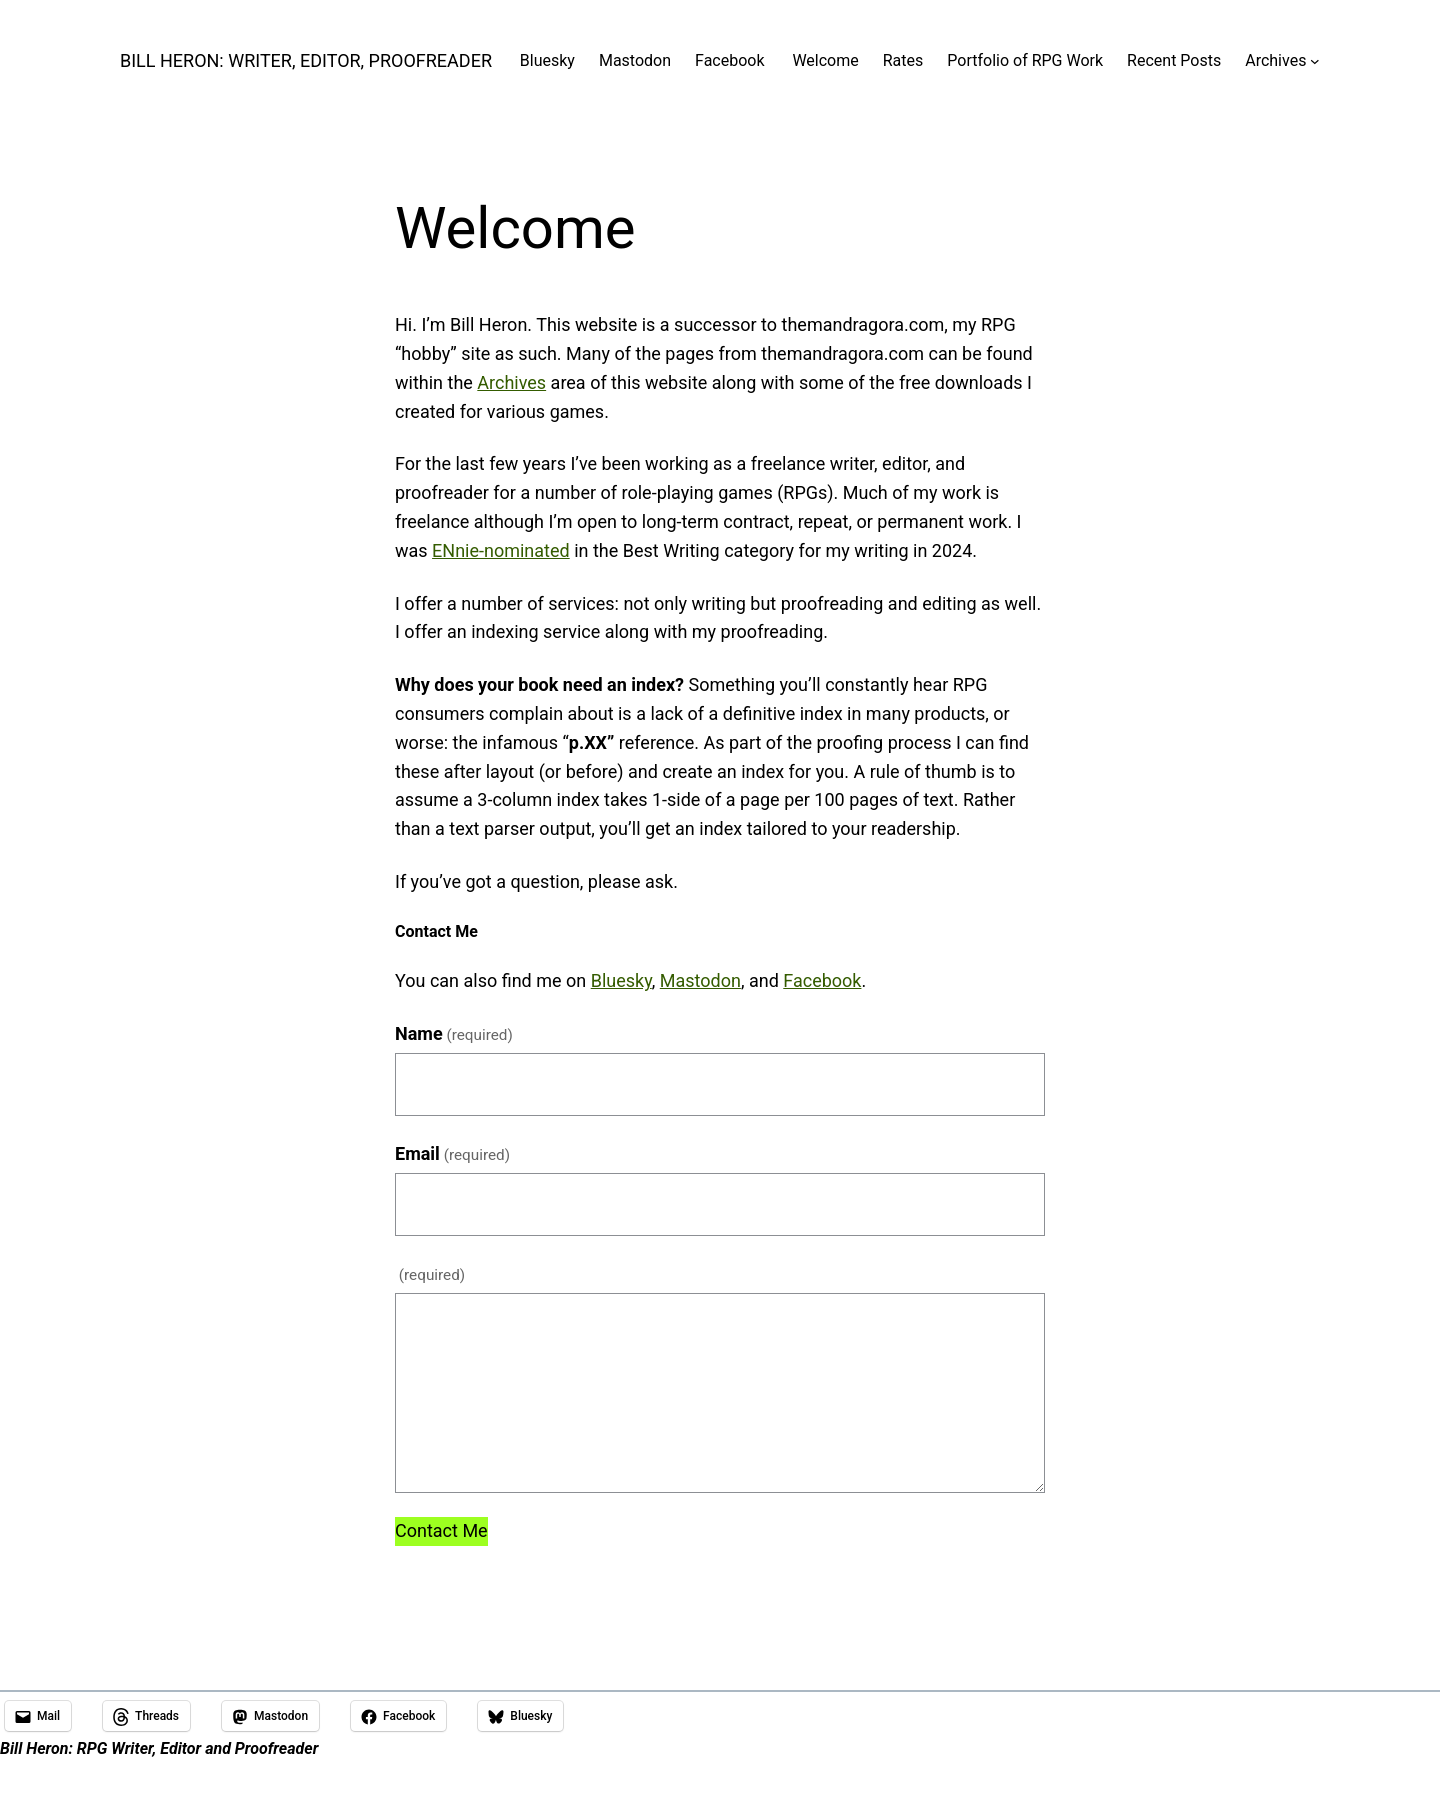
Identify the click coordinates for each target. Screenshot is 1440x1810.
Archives (511, 382)
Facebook (822, 980)
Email (452, 1153)
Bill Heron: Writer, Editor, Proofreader (306, 60)
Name (454, 1033)
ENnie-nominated (501, 550)
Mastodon (700, 980)
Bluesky (621, 980)
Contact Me (441, 1530)
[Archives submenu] (1315, 61)
